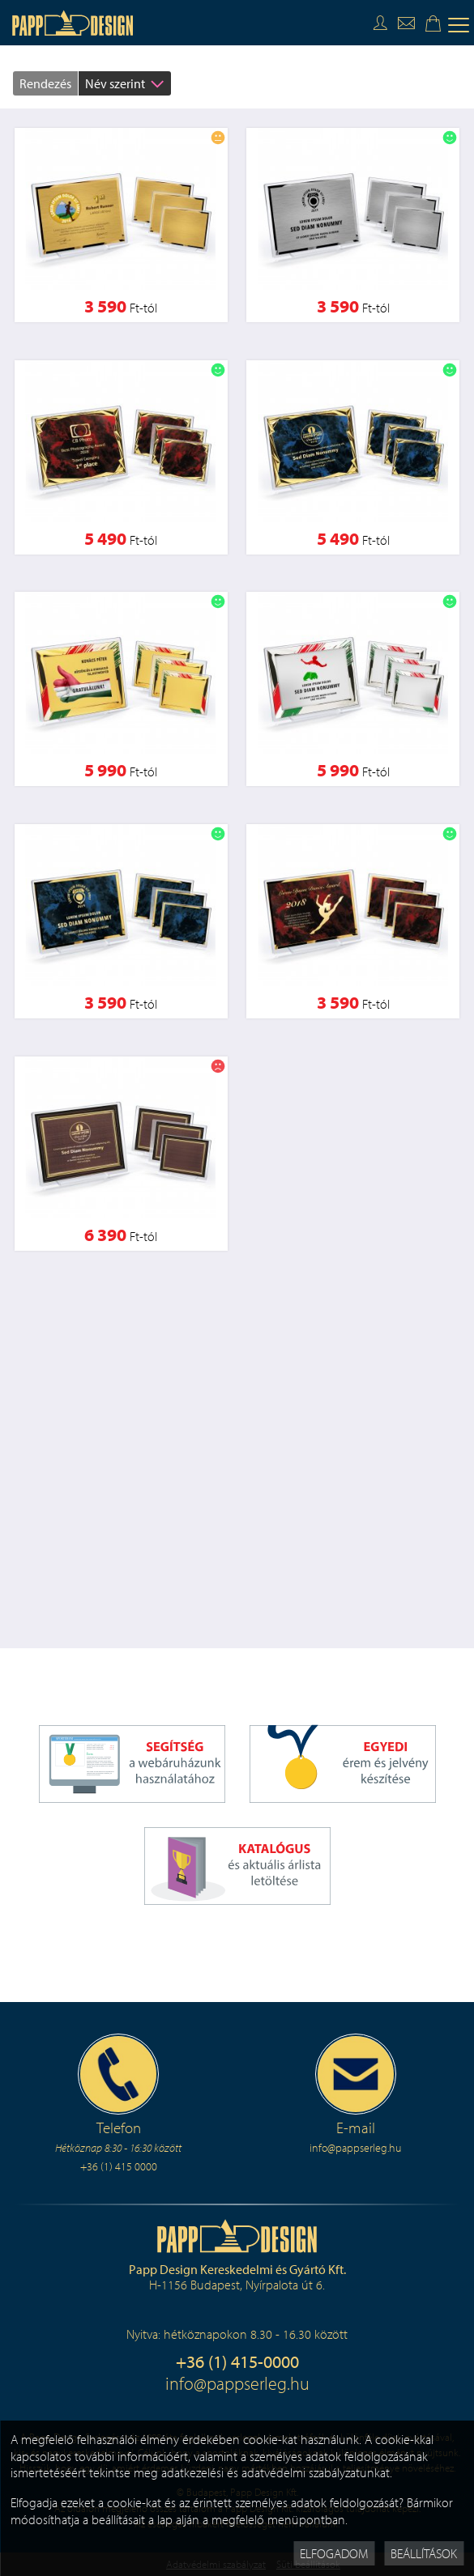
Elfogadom (334, 2553)
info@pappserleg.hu (237, 2383)
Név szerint (115, 83)
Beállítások (424, 2553)
